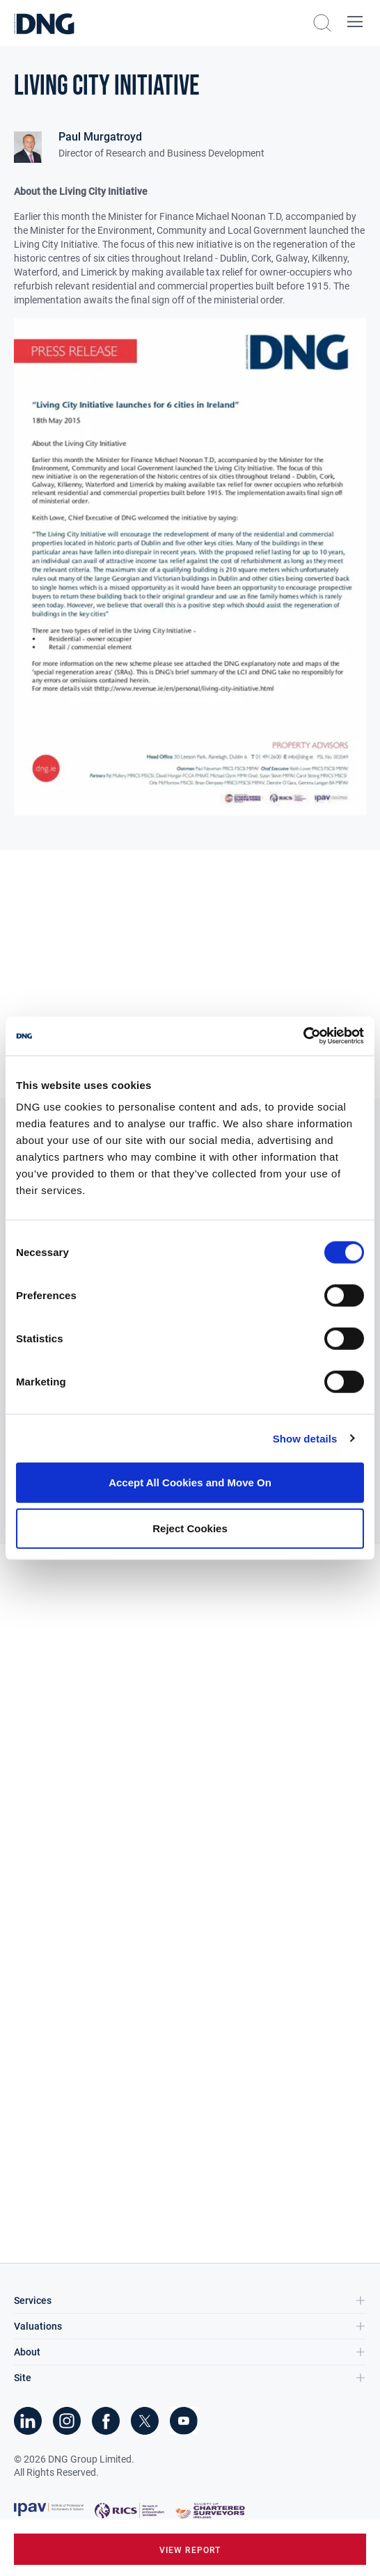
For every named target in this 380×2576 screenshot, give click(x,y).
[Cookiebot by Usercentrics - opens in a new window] (303, 1036)
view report (190, 2550)
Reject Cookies (190, 1528)
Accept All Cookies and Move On (190, 1482)
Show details (305, 1438)
